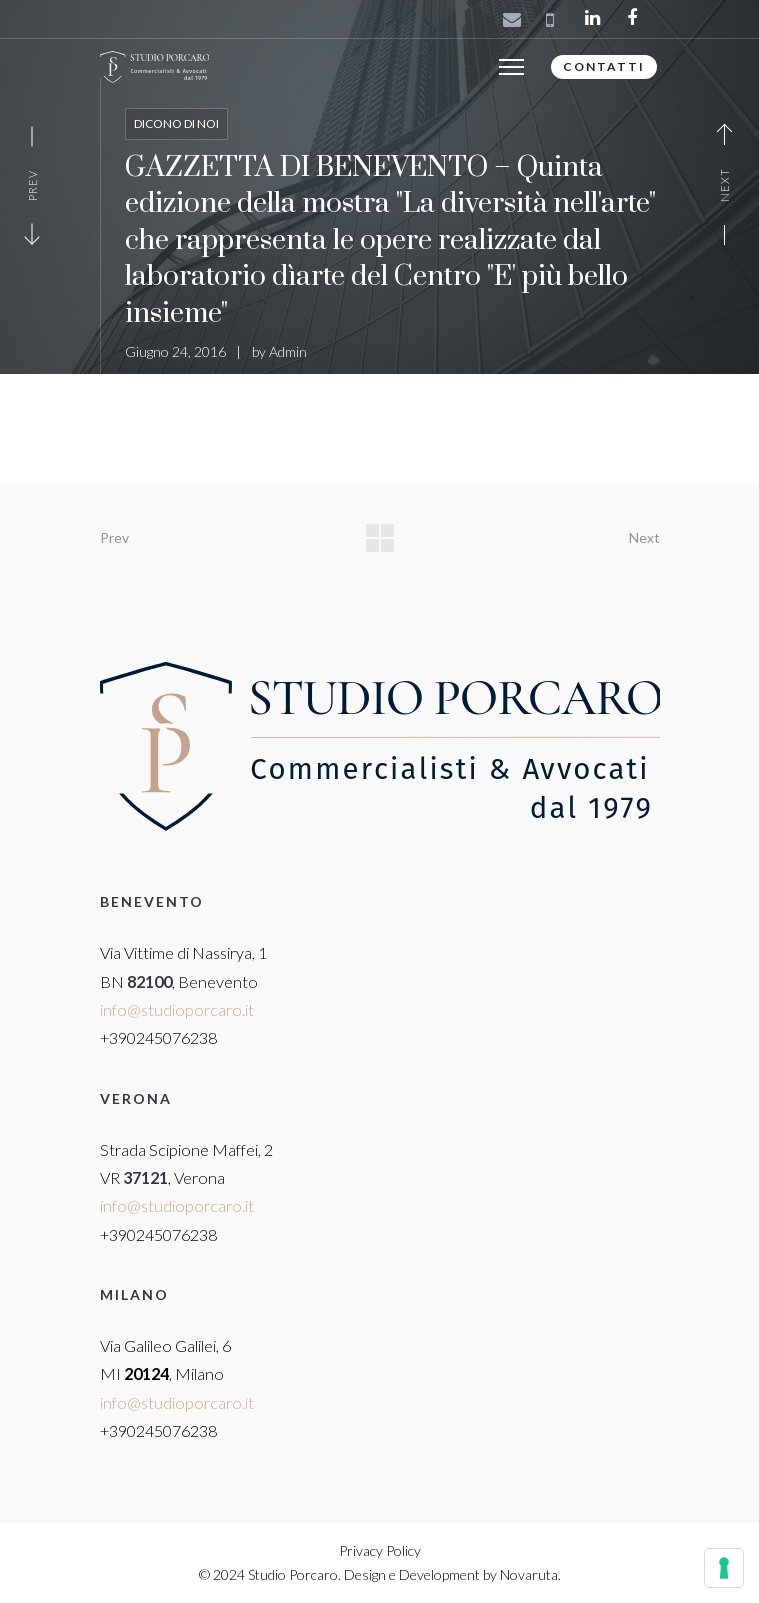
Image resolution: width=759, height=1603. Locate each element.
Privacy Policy (380, 1550)
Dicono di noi (176, 123)
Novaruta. (530, 1574)
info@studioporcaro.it (177, 1009)
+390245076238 (158, 1037)
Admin (288, 351)
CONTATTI (604, 66)
